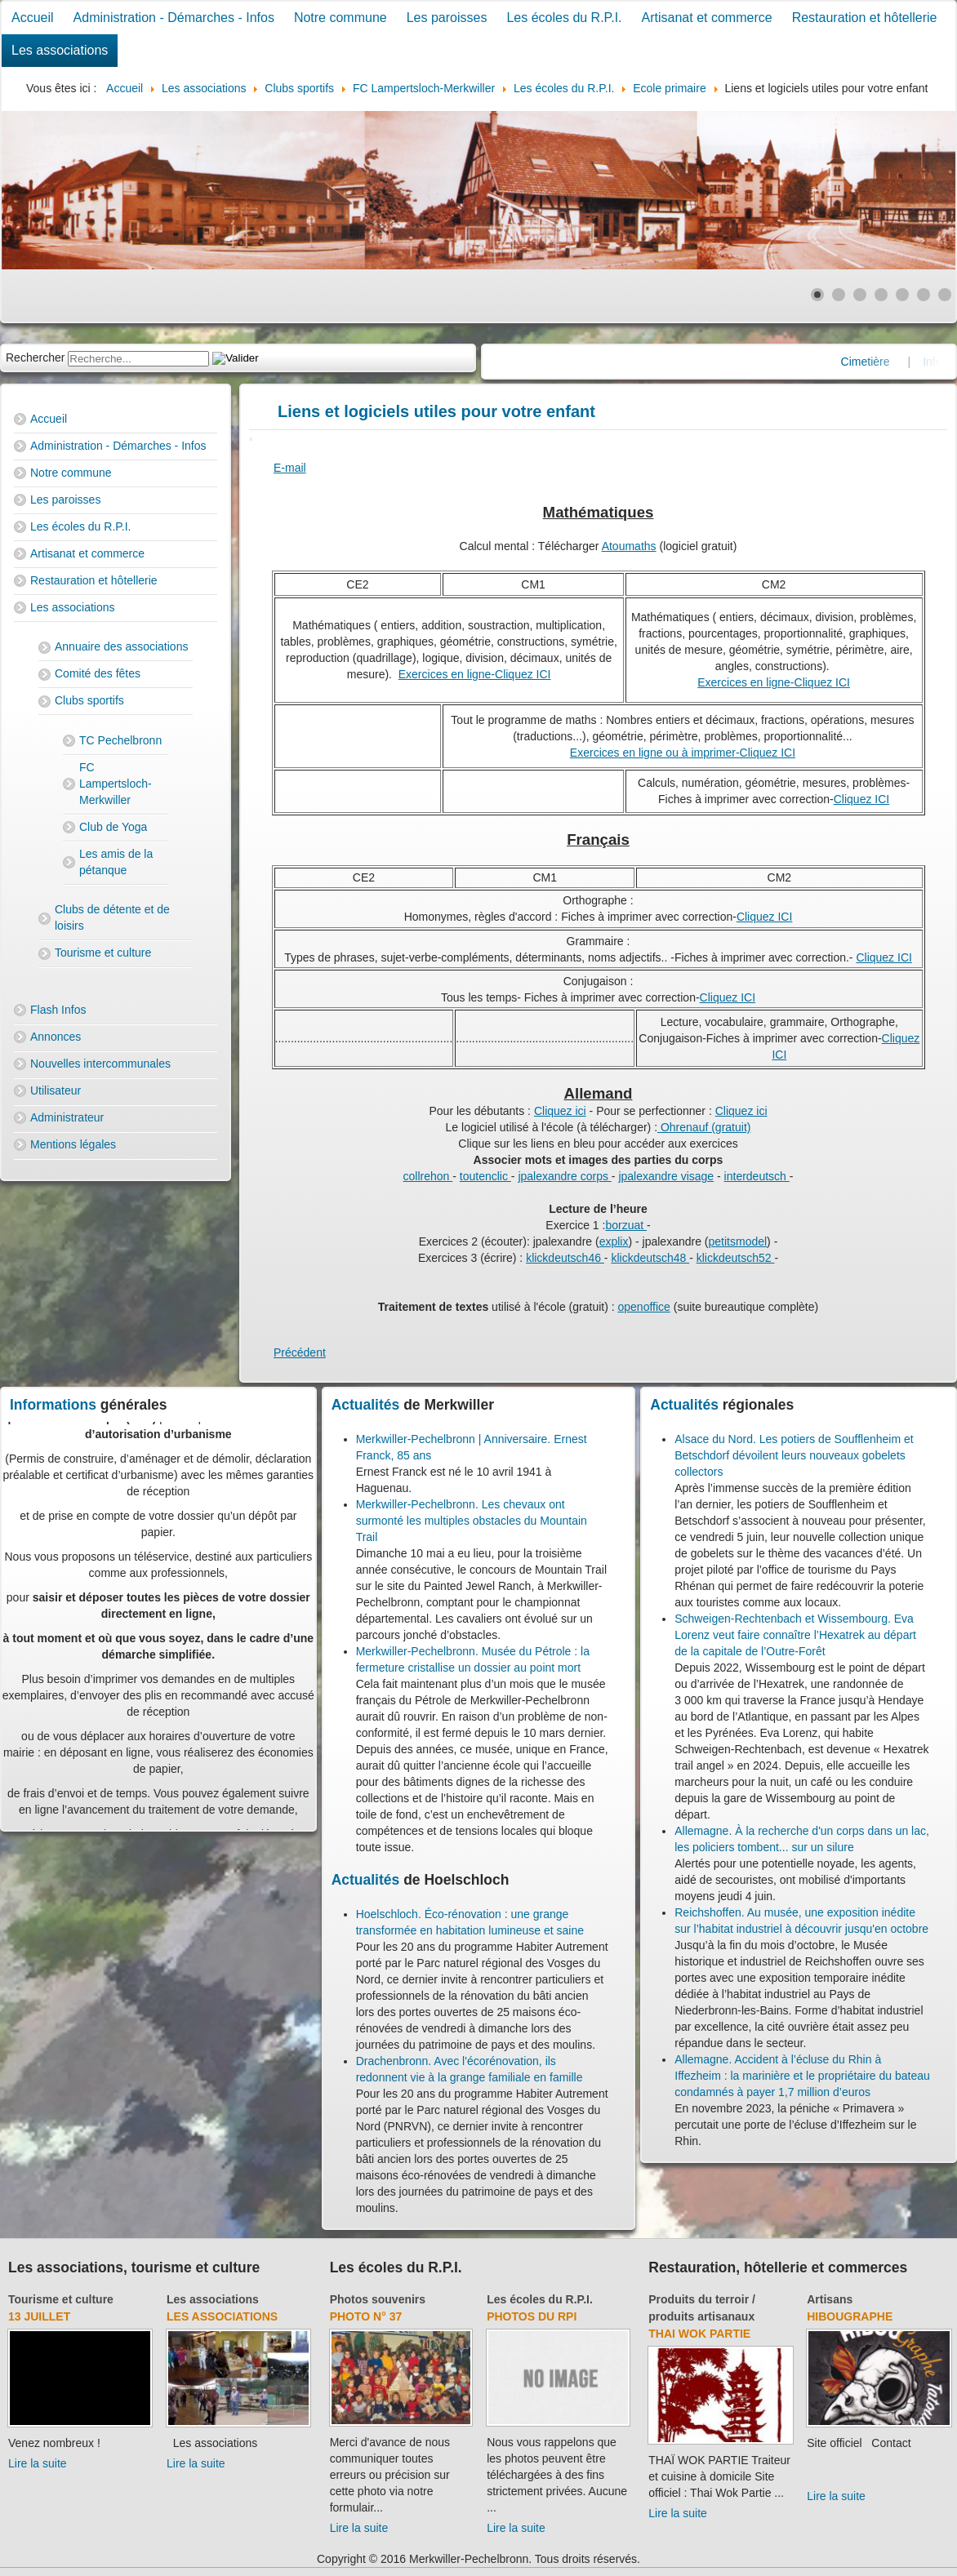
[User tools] (250, 439)
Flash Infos (58, 1009)
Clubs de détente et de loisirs (112, 917)
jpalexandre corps (564, 1176)
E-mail (290, 467)
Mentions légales (73, 1144)
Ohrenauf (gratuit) (703, 1127)
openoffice (644, 1306)
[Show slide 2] (838, 294)
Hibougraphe (849, 2316)
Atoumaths (629, 546)
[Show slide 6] (923, 294)
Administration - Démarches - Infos (173, 17)
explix (614, 1241)
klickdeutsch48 (650, 1257)
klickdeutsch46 (565, 1257)
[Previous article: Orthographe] (300, 1352)
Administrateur (67, 1117)
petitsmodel (738, 1241)
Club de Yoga (113, 826)
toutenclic (485, 1176)
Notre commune (340, 17)
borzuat (626, 1225)
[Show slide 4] (881, 294)
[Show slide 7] (944, 294)
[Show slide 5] (902, 294)
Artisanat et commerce (707, 17)
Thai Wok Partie (699, 2333)
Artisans (829, 2299)
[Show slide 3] (859, 294)
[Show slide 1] (817, 294)
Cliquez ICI (861, 799)
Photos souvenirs (377, 2299)
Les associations (59, 50)
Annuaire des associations (121, 646)
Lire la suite (37, 2463)
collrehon (428, 1176)
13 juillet (39, 2316)
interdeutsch (757, 1176)
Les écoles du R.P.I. (563, 17)
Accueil (32, 17)
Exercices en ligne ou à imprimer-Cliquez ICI (682, 752)
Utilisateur (55, 1090)
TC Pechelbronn (120, 740)
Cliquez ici (560, 1110)
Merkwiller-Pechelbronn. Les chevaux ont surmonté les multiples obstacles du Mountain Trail (471, 1520)
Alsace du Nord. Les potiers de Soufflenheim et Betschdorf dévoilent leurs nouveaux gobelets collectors (793, 1455)
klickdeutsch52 (736, 1257)
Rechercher (35, 357)
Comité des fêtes (97, 673)
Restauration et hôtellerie (864, 17)
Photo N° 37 (366, 2316)
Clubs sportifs (89, 700)
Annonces (55, 1036)
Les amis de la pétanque (116, 862)
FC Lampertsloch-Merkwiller (115, 783)
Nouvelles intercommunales (100, 1063)
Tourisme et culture (103, 952)
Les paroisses (447, 17)
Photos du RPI (531, 2316)
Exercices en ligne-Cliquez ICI (474, 674)
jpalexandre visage (666, 1176)
